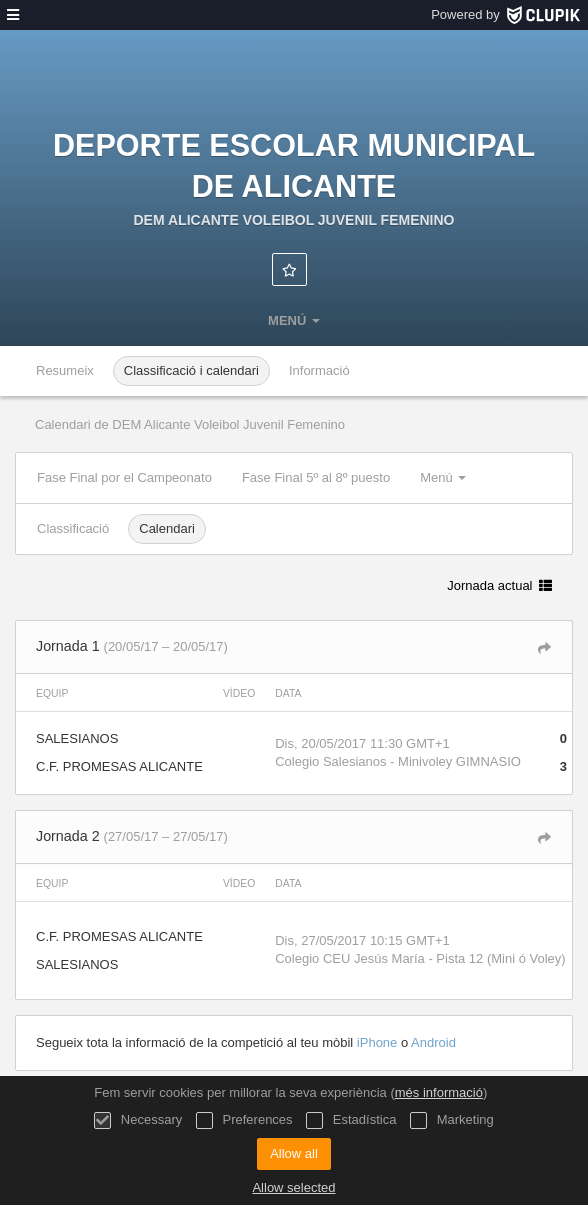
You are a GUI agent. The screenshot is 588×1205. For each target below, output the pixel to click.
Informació (319, 370)
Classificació (73, 528)
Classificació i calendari (191, 370)
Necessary (138, 1120)
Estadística (351, 1120)
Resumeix (65, 370)
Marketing (452, 1120)
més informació (439, 1092)
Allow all (294, 1153)
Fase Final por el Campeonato (124, 477)
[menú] (13, 15)
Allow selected (293, 1187)
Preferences (244, 1120)
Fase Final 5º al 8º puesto (316, 477)
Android (433, 1042)
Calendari (167, 528)
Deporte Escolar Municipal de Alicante (294, 165)
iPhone (379, 1042)
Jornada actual (499, 585)
